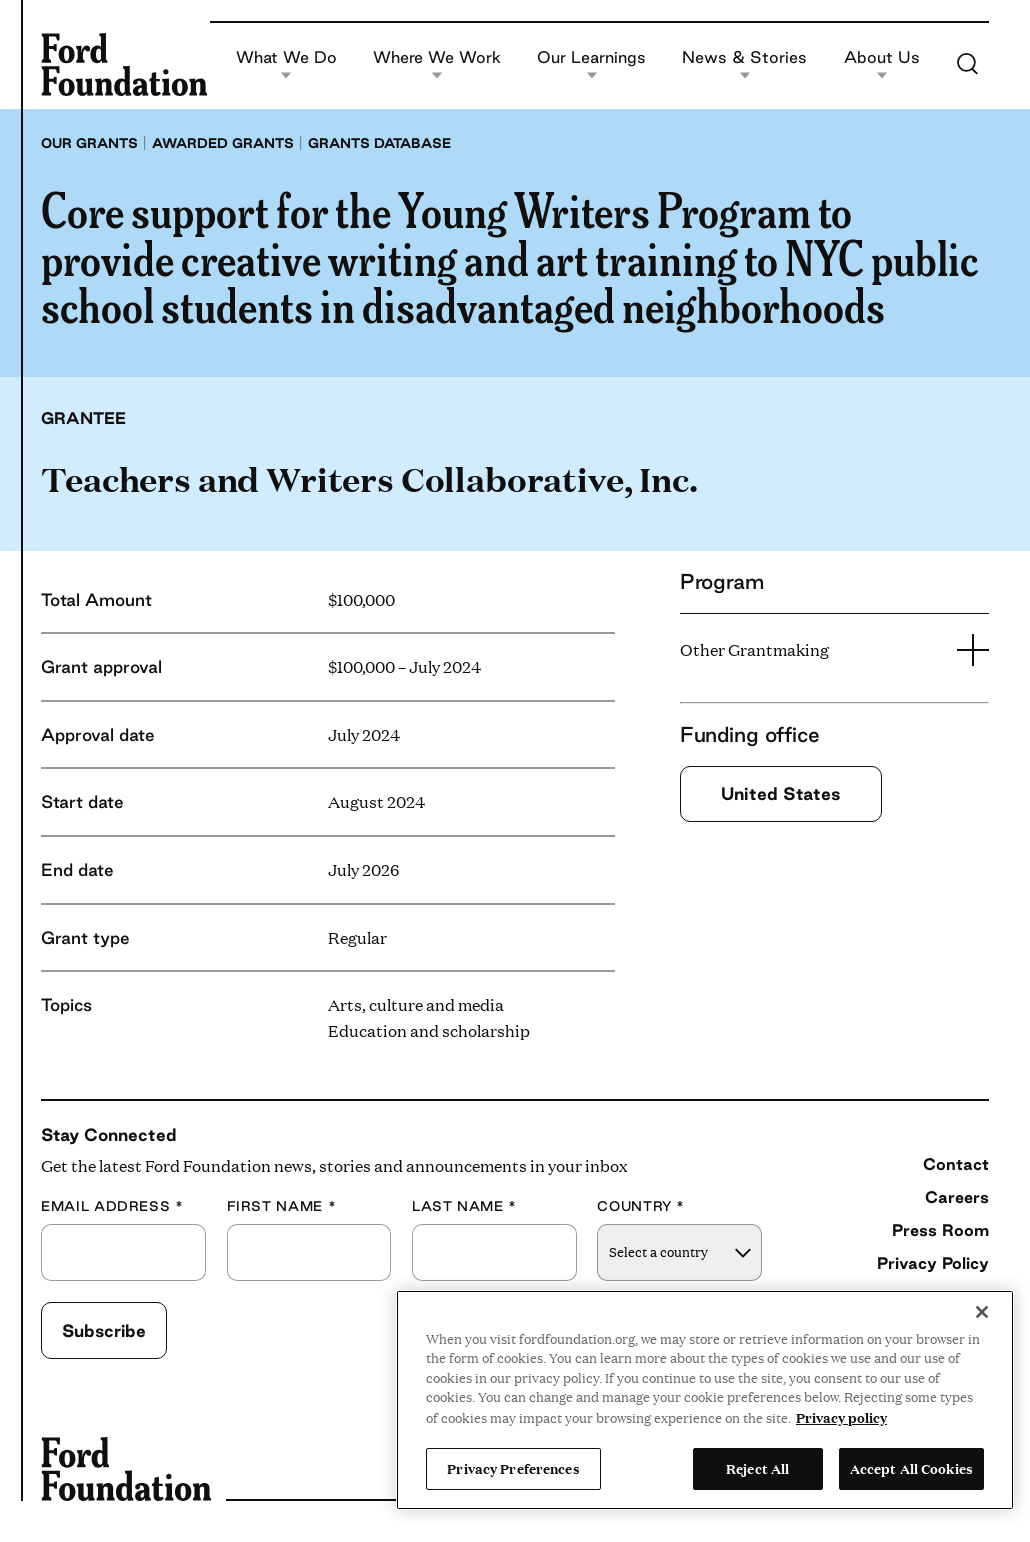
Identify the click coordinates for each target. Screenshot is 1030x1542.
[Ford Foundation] (124, 64)
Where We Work (437, 64)
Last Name (464, 1206)
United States (781, 793)
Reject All (757, 1468)
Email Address (112, 1206)
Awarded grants (223, 143)
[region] (705, 1400)
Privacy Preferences (513, 1468)
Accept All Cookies (911, 1468)
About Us (882, 64)
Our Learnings (591, 64)
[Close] (982, 1312)
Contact (956, 1164)
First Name (282, 1206)
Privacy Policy (933, 1263)
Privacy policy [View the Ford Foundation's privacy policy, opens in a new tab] (841, 1417)
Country (641, 1206)
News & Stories (744, 64)
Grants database (379, 143)
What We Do (286, 64)
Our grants (89, 143)
